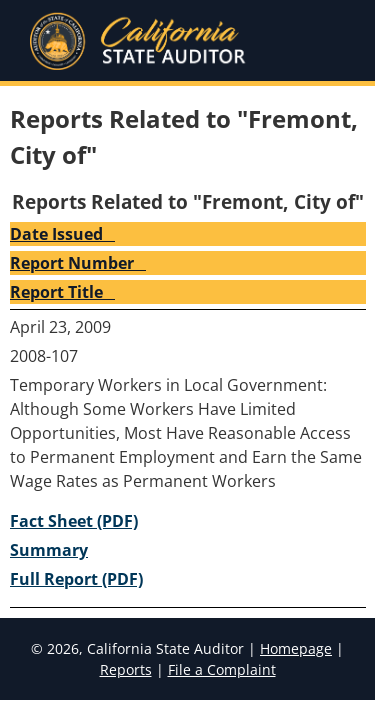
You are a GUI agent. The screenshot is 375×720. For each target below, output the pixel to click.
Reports (126, 669)
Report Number (78, 263)
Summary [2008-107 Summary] (49, 550)
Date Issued (62, 234)
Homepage (296, 648)
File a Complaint (222, 669)
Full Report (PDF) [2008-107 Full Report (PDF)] (76, 579)
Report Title (62, 292)
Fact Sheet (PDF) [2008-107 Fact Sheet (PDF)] (74, 521)
